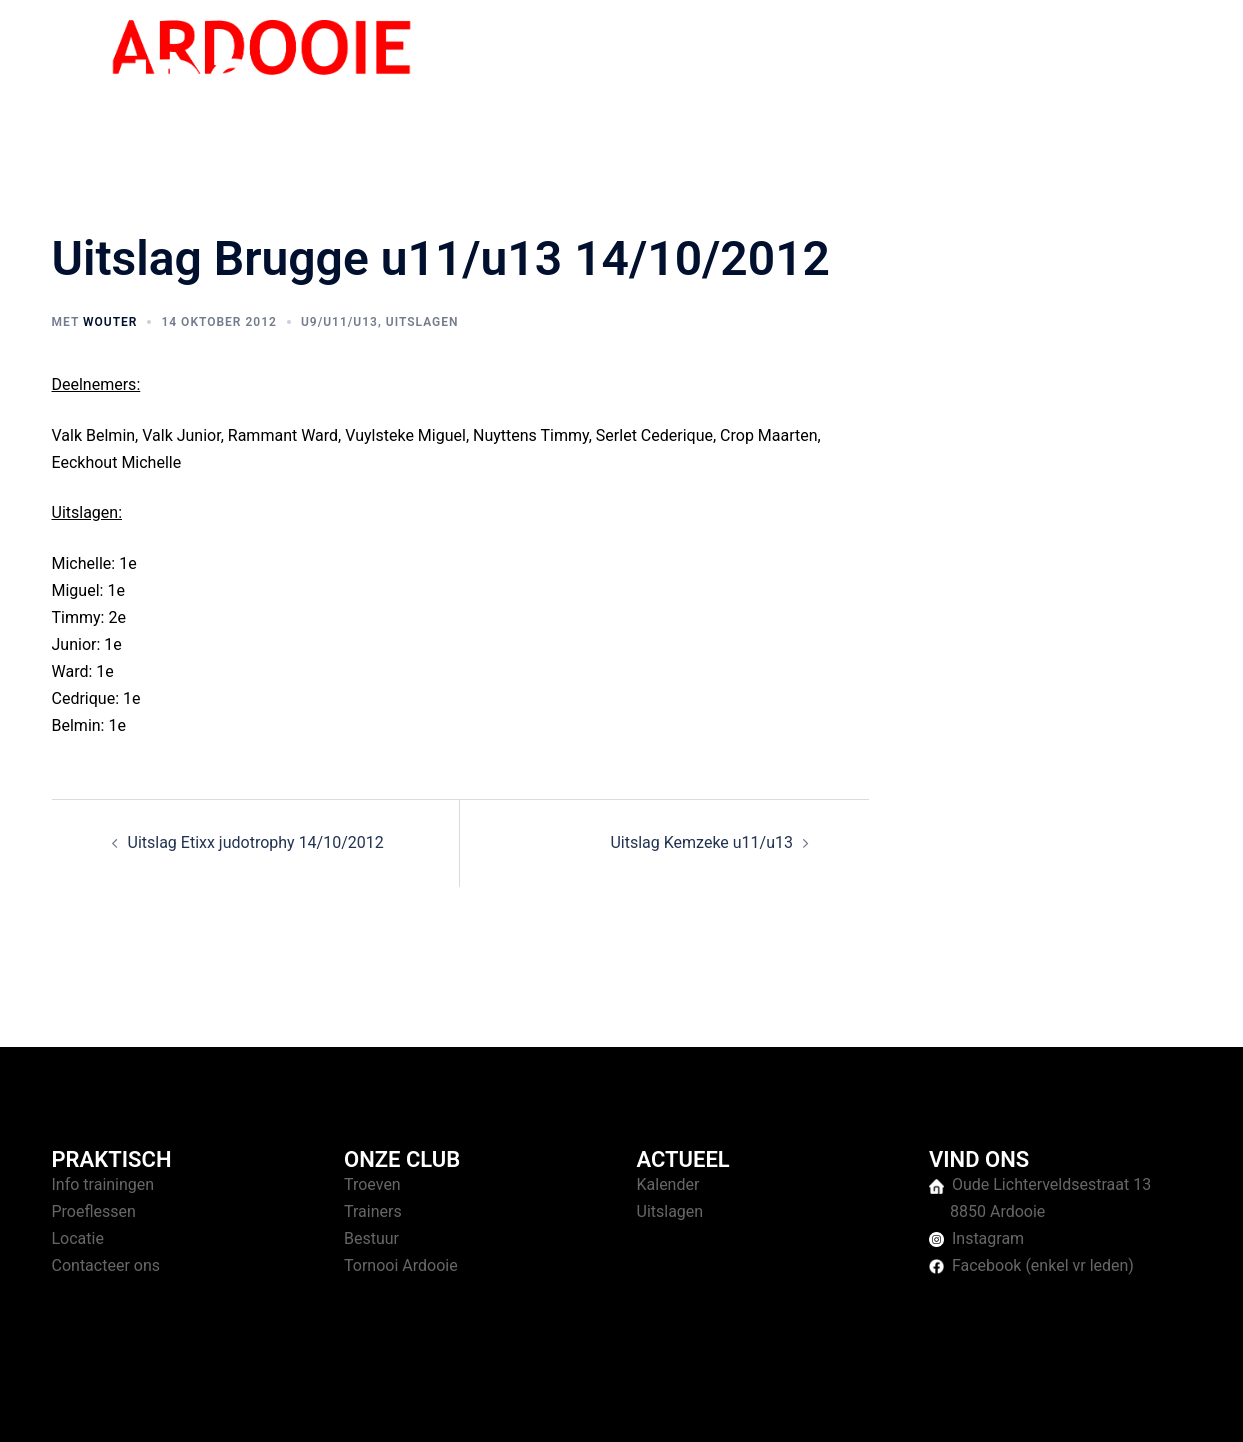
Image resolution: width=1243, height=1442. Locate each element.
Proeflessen (94, 1211)
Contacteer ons (106, 1265)
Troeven (372, 1184)
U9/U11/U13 (339, 322)
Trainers (373, 1211)
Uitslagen (422, 322)
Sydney (439, 1407)
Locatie (78, 1238)
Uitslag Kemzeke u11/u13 (701, 842)
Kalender (668, 1184)
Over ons (1072, 69)
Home (813, 69)
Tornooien (985, 69)
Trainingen (893, 69)
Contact (1152, 69)
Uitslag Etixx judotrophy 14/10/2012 (256, 842)
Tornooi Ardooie (401, 1265)
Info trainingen (103, 1184)
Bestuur (371, 1238)
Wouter (110, 322)
